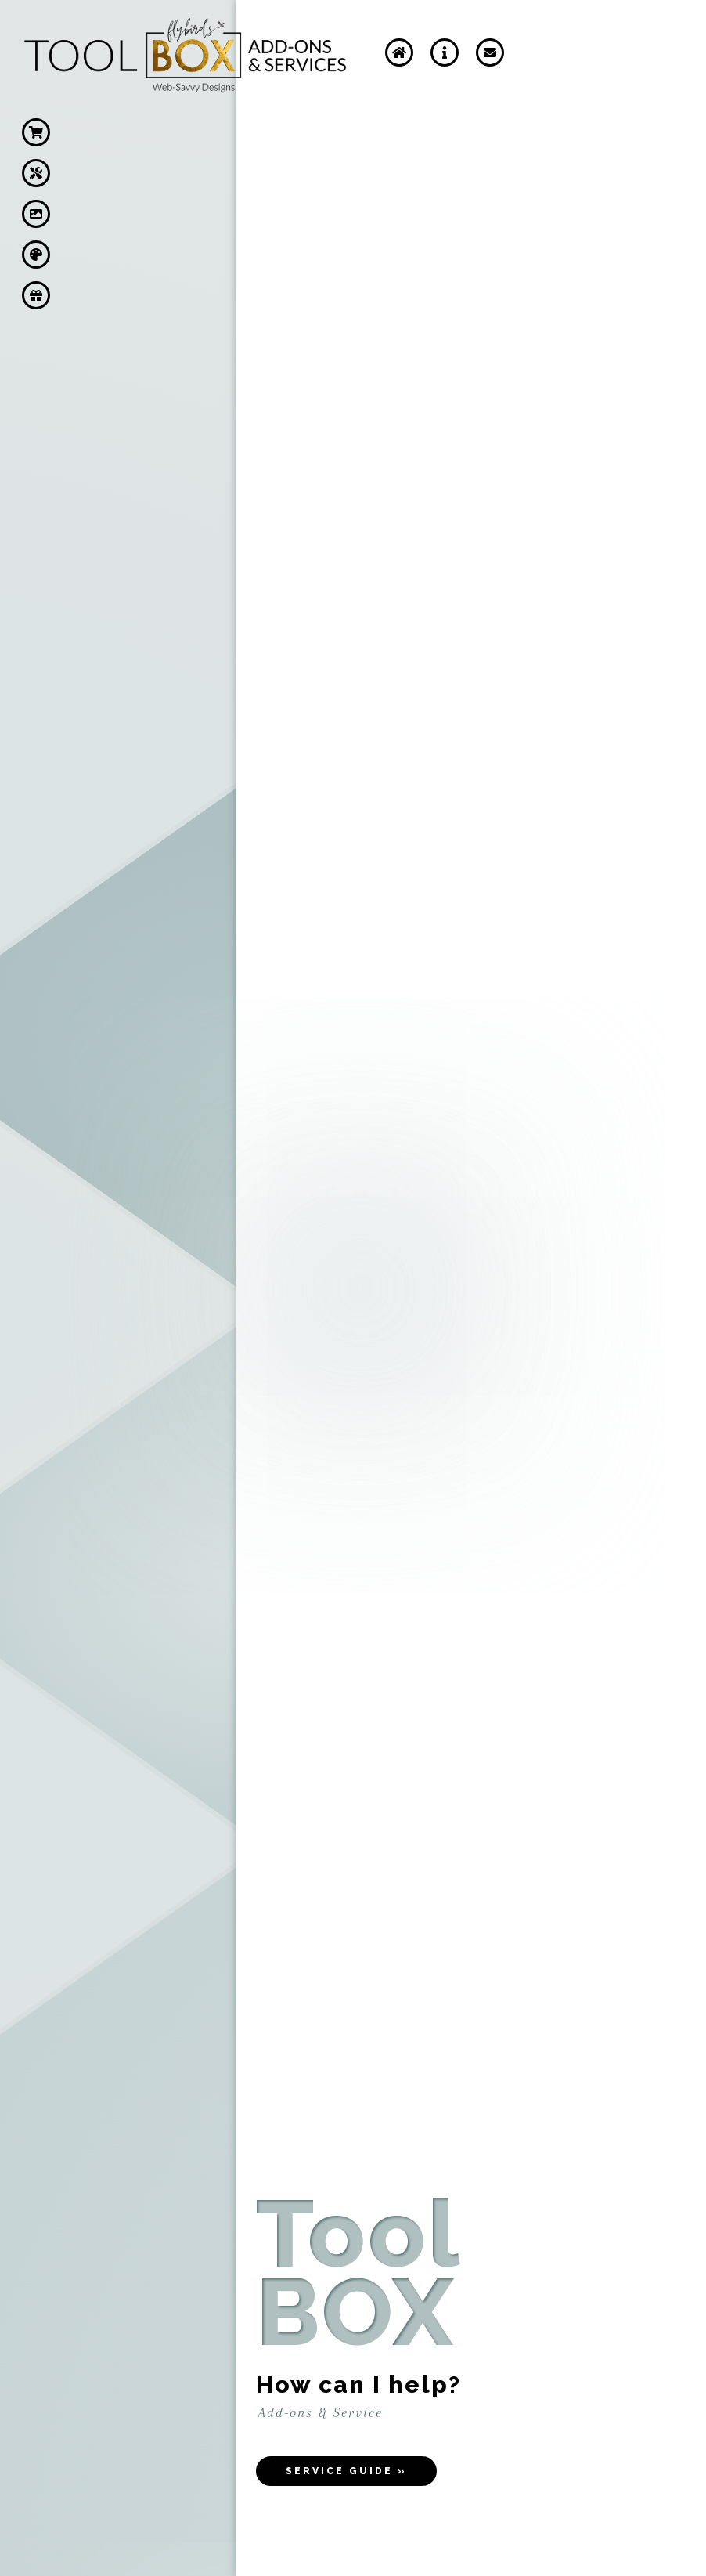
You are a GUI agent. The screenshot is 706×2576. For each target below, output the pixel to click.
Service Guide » (346, 2471)
